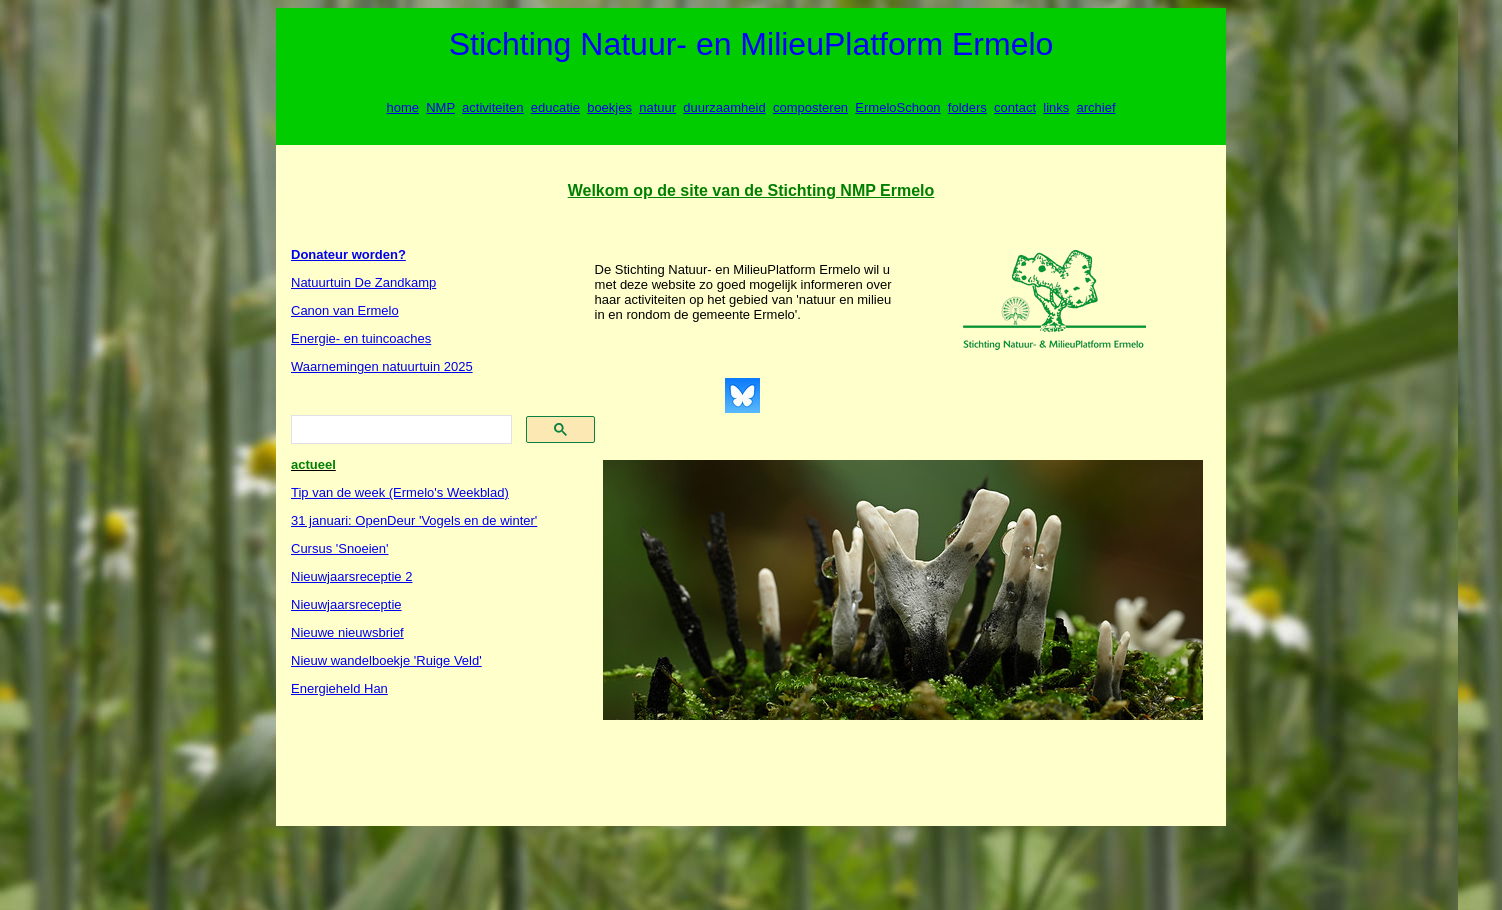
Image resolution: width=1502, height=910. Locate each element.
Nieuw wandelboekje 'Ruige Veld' (386, 660)
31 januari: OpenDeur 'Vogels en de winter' (414, 520)
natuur (657, 107)
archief (1096, 107)
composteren (810, 107)
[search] (399, 430)
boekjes (609, 107)
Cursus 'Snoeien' (339, 548)
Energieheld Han (339, 688)
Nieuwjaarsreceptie (346, 604)
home (402, 107)
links (1056, 107)
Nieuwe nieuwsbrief (347, 632)
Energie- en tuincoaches (361, 338)
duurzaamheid (724, 107)
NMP (440, 107)
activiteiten (492, 107)
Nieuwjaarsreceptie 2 (351, 576)
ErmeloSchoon (897, 107)
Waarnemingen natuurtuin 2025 (382, 366)
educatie (555, 107)
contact (1015, 107)
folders (967, 107)
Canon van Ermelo (345, 310)
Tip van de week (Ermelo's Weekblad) (400, 492)
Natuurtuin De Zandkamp (363, 282)
